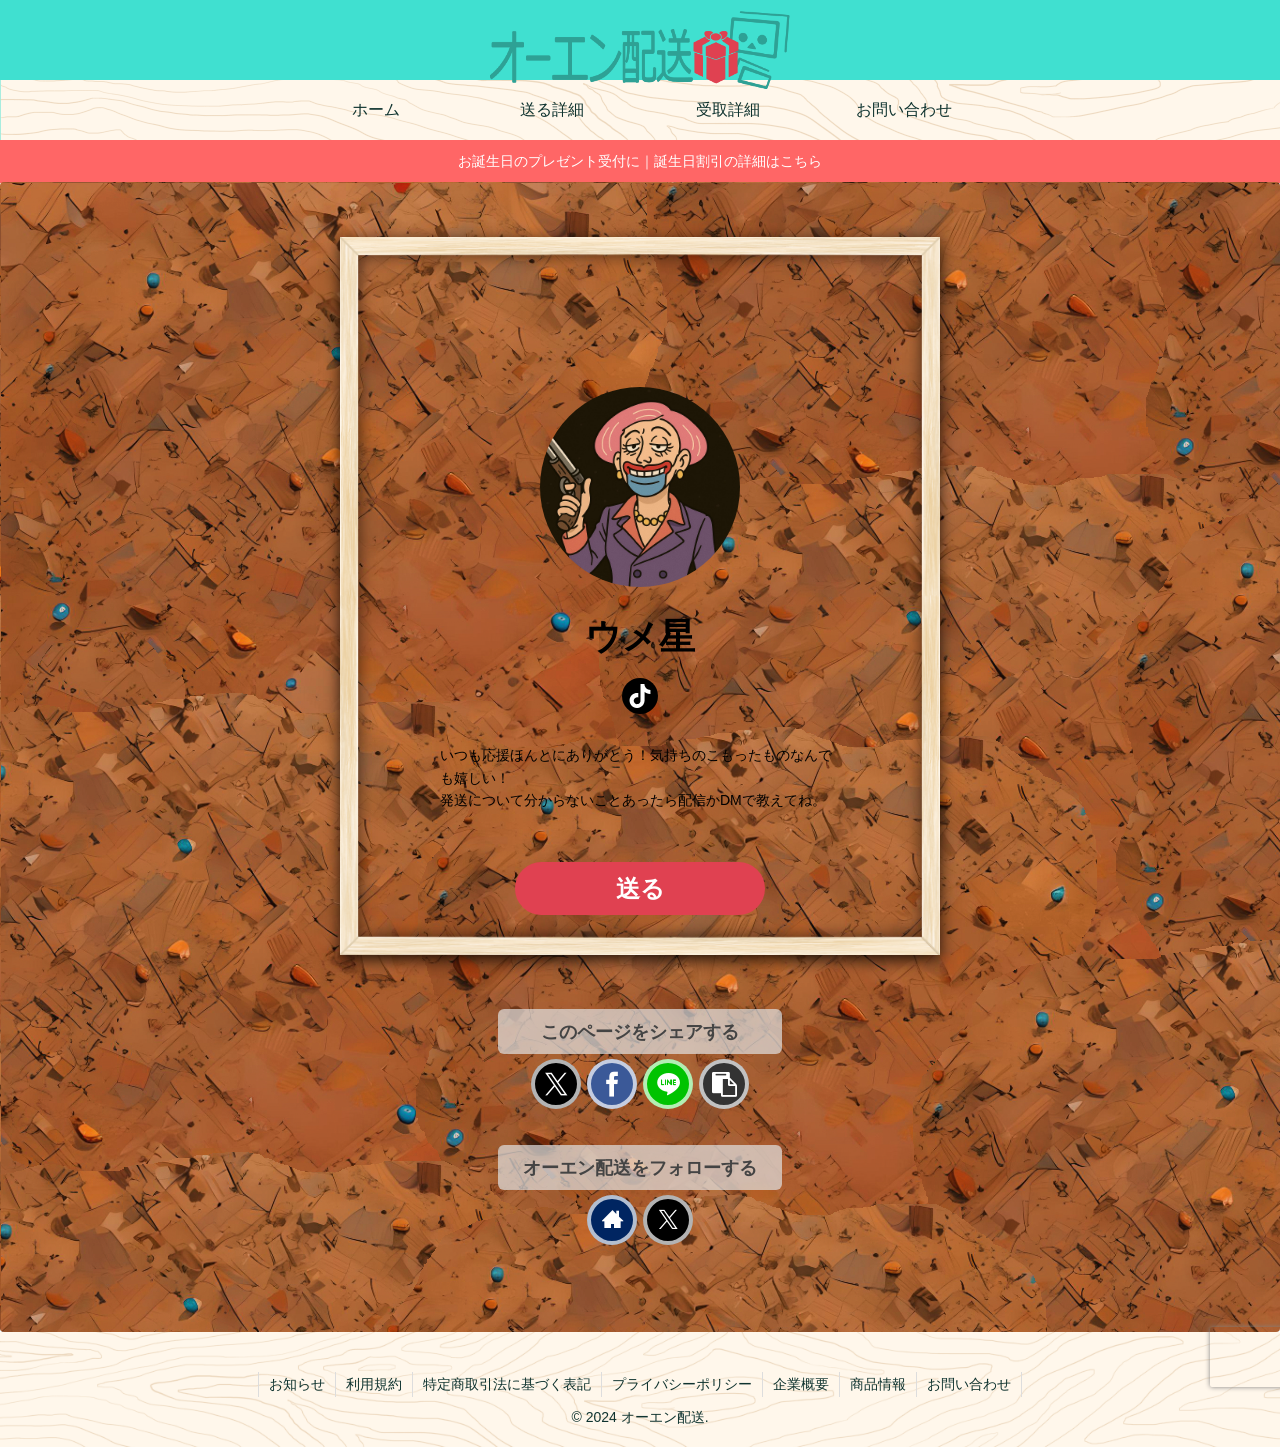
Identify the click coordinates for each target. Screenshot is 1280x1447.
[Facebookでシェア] (612, 1084)
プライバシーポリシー (682, 1384)
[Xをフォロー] (668, 1220)
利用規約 (374, 1384)
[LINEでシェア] (668, 1084)
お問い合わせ (969, 1384)
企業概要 (801, 1384)
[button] (724, 1084)
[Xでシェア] (556, 1084)
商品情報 (878, 1384)
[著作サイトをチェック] (612, 1220)
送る (640, 888)
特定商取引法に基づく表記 (507, 1384)
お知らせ (297, 1384)
